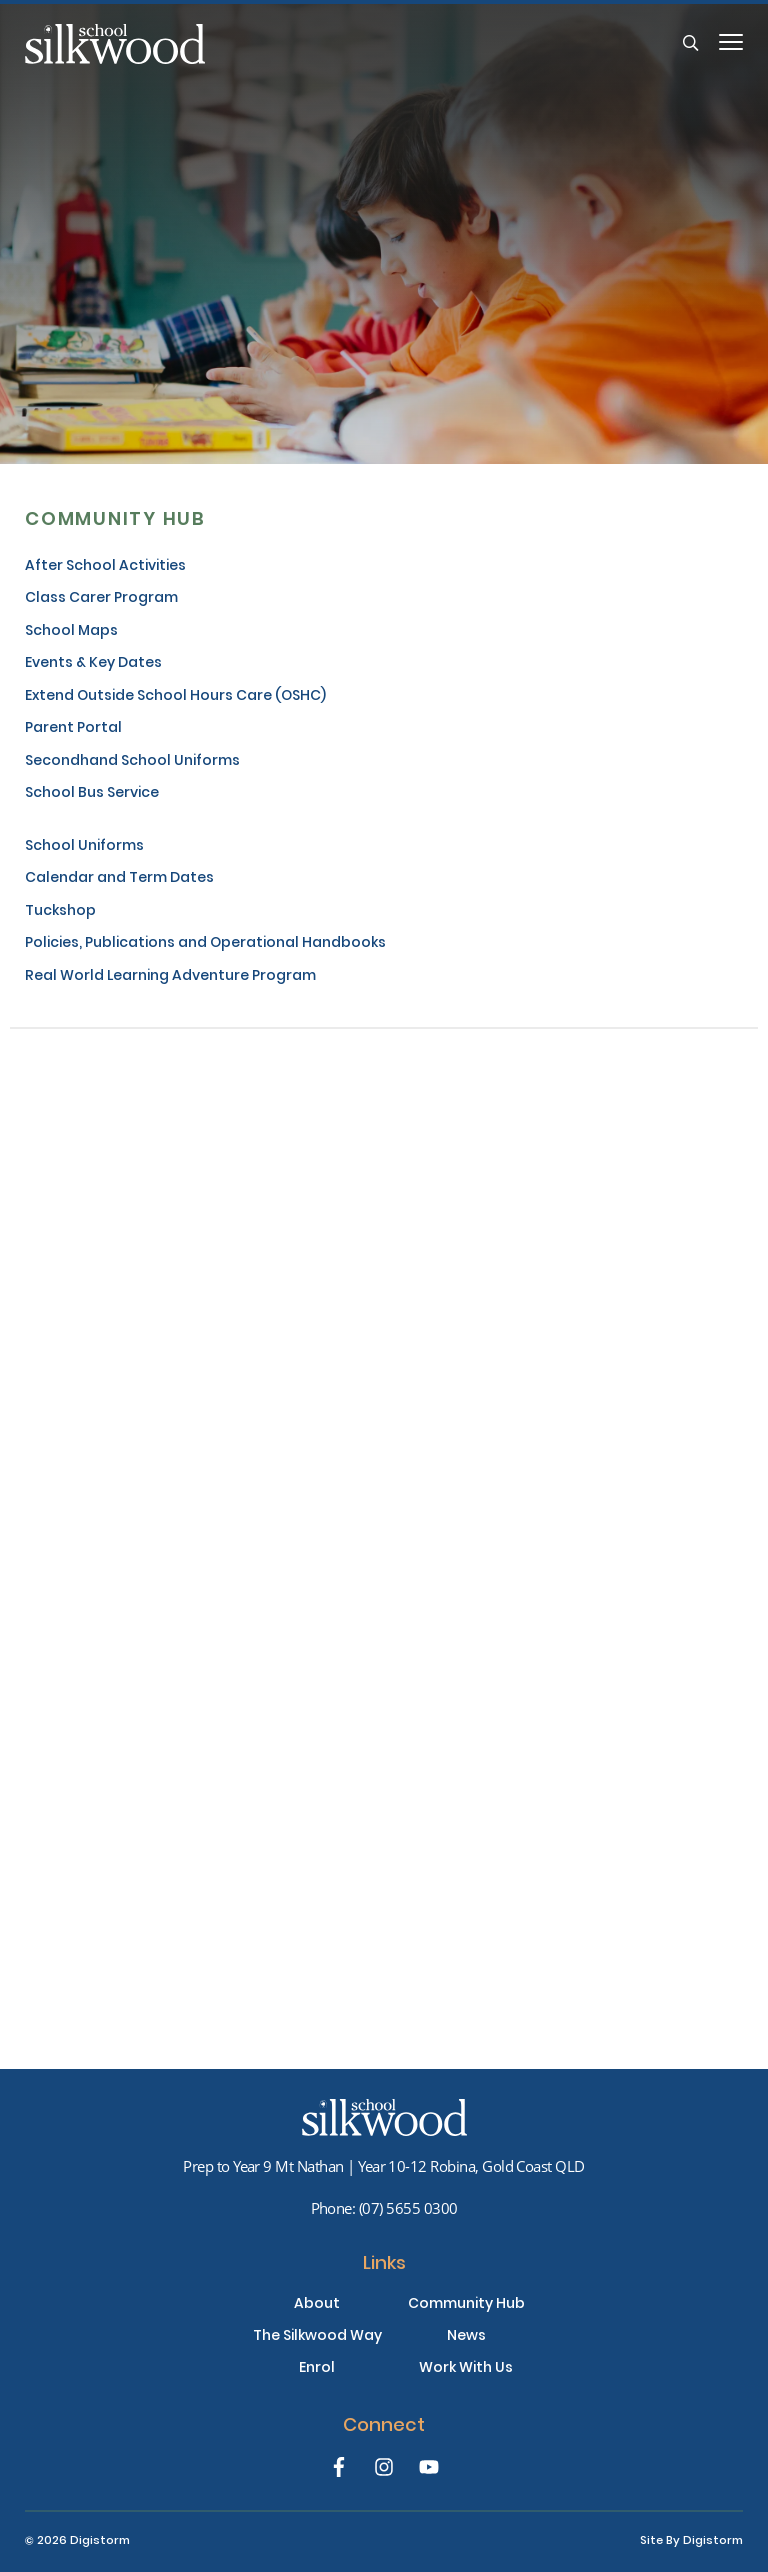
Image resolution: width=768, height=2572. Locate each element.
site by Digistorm (691, 2541)
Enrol (317, 2369)
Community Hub (466, 2305)
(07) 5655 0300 (408, 2208)
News (466, 2337)
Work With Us (466, 2369)
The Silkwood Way (317, 2337)
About (317, 2305)
